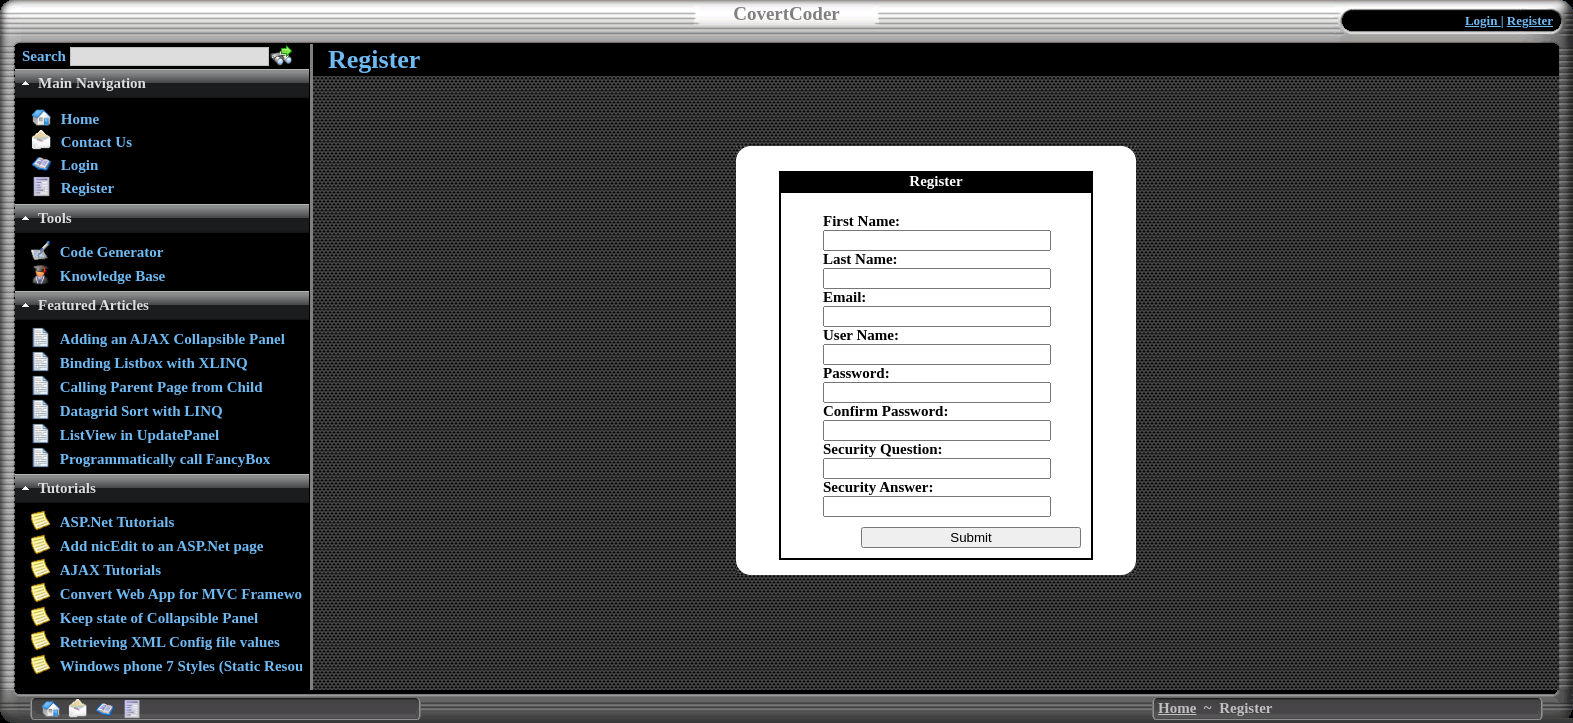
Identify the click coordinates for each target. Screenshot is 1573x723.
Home (80, 119)
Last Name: (860, 259)
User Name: (861, 335)
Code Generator (112, 252)
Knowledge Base (112, 276)
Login (1483, 20)
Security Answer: (878, 487)
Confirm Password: (885, 411)
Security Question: (883, 449)
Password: (856, 373)
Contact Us (96, 142)
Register (1530, 20)
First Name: (861, 221)
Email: (844, 297)
